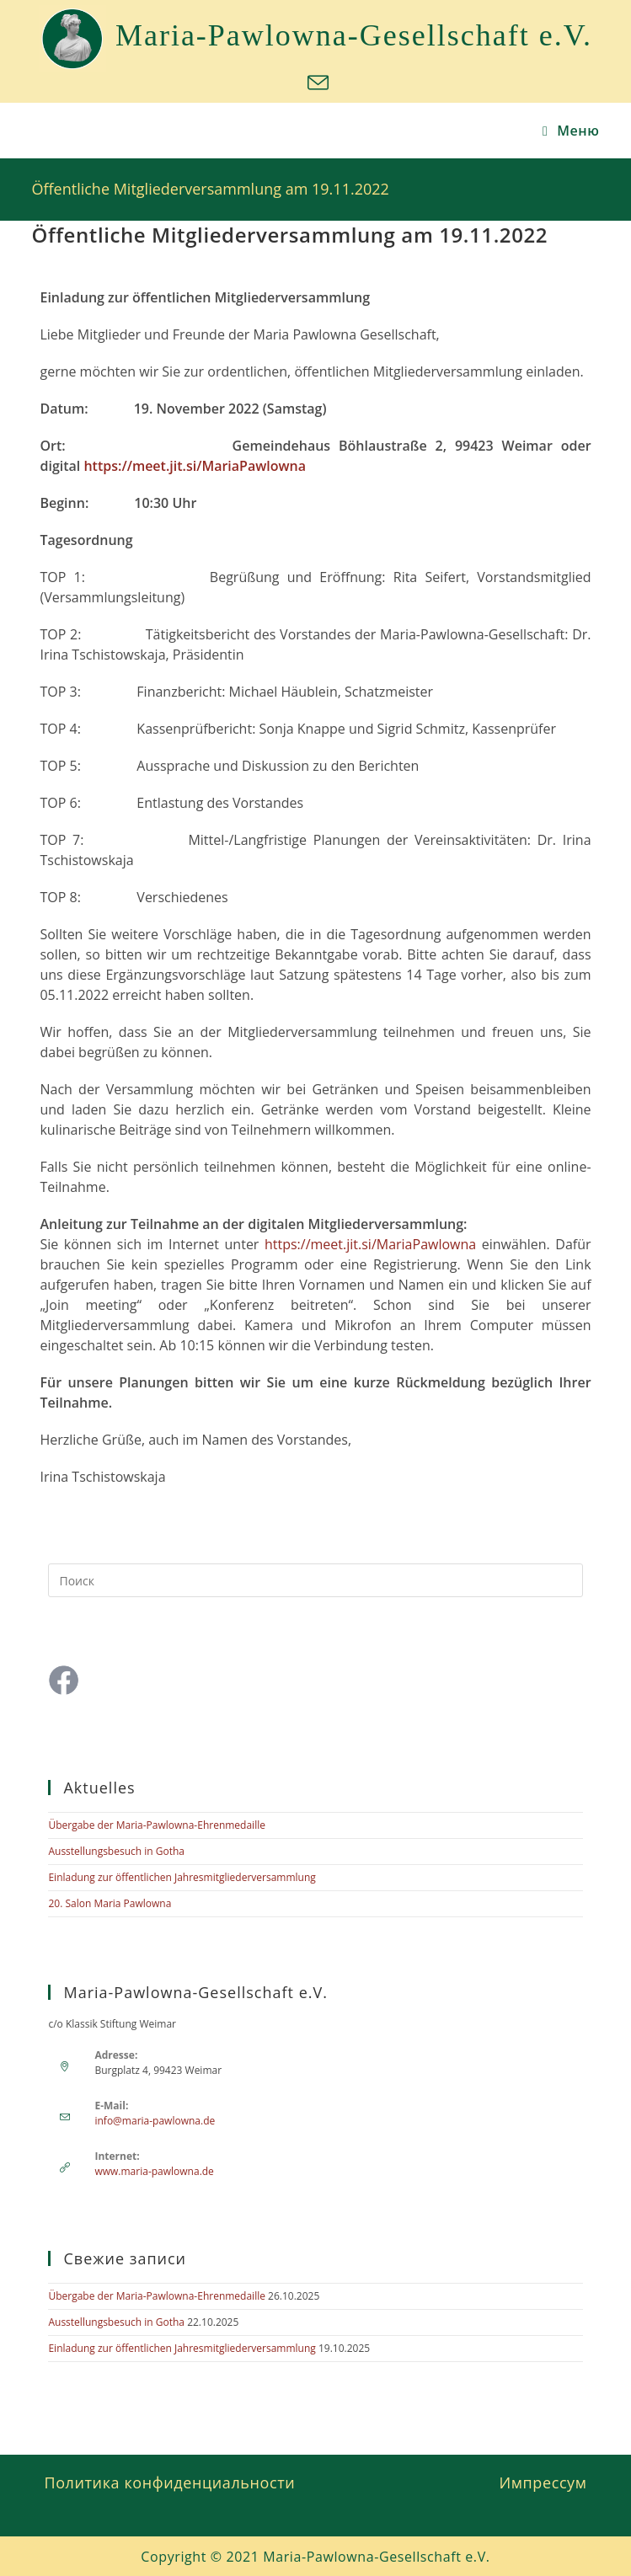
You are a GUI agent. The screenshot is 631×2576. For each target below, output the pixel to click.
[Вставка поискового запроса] (315, 1580)
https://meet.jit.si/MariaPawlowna (194, 466)
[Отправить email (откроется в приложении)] (315, 83)
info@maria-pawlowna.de (154, 2121)
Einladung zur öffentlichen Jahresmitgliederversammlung (181, 1877)
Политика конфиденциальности (169, 2482)
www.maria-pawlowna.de (153, 2171)
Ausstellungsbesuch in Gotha (116, 1851)
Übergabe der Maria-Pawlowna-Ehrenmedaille (156, 1825)
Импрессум (543, 2482)
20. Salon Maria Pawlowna (109, 1903)
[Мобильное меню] (571, 130)
